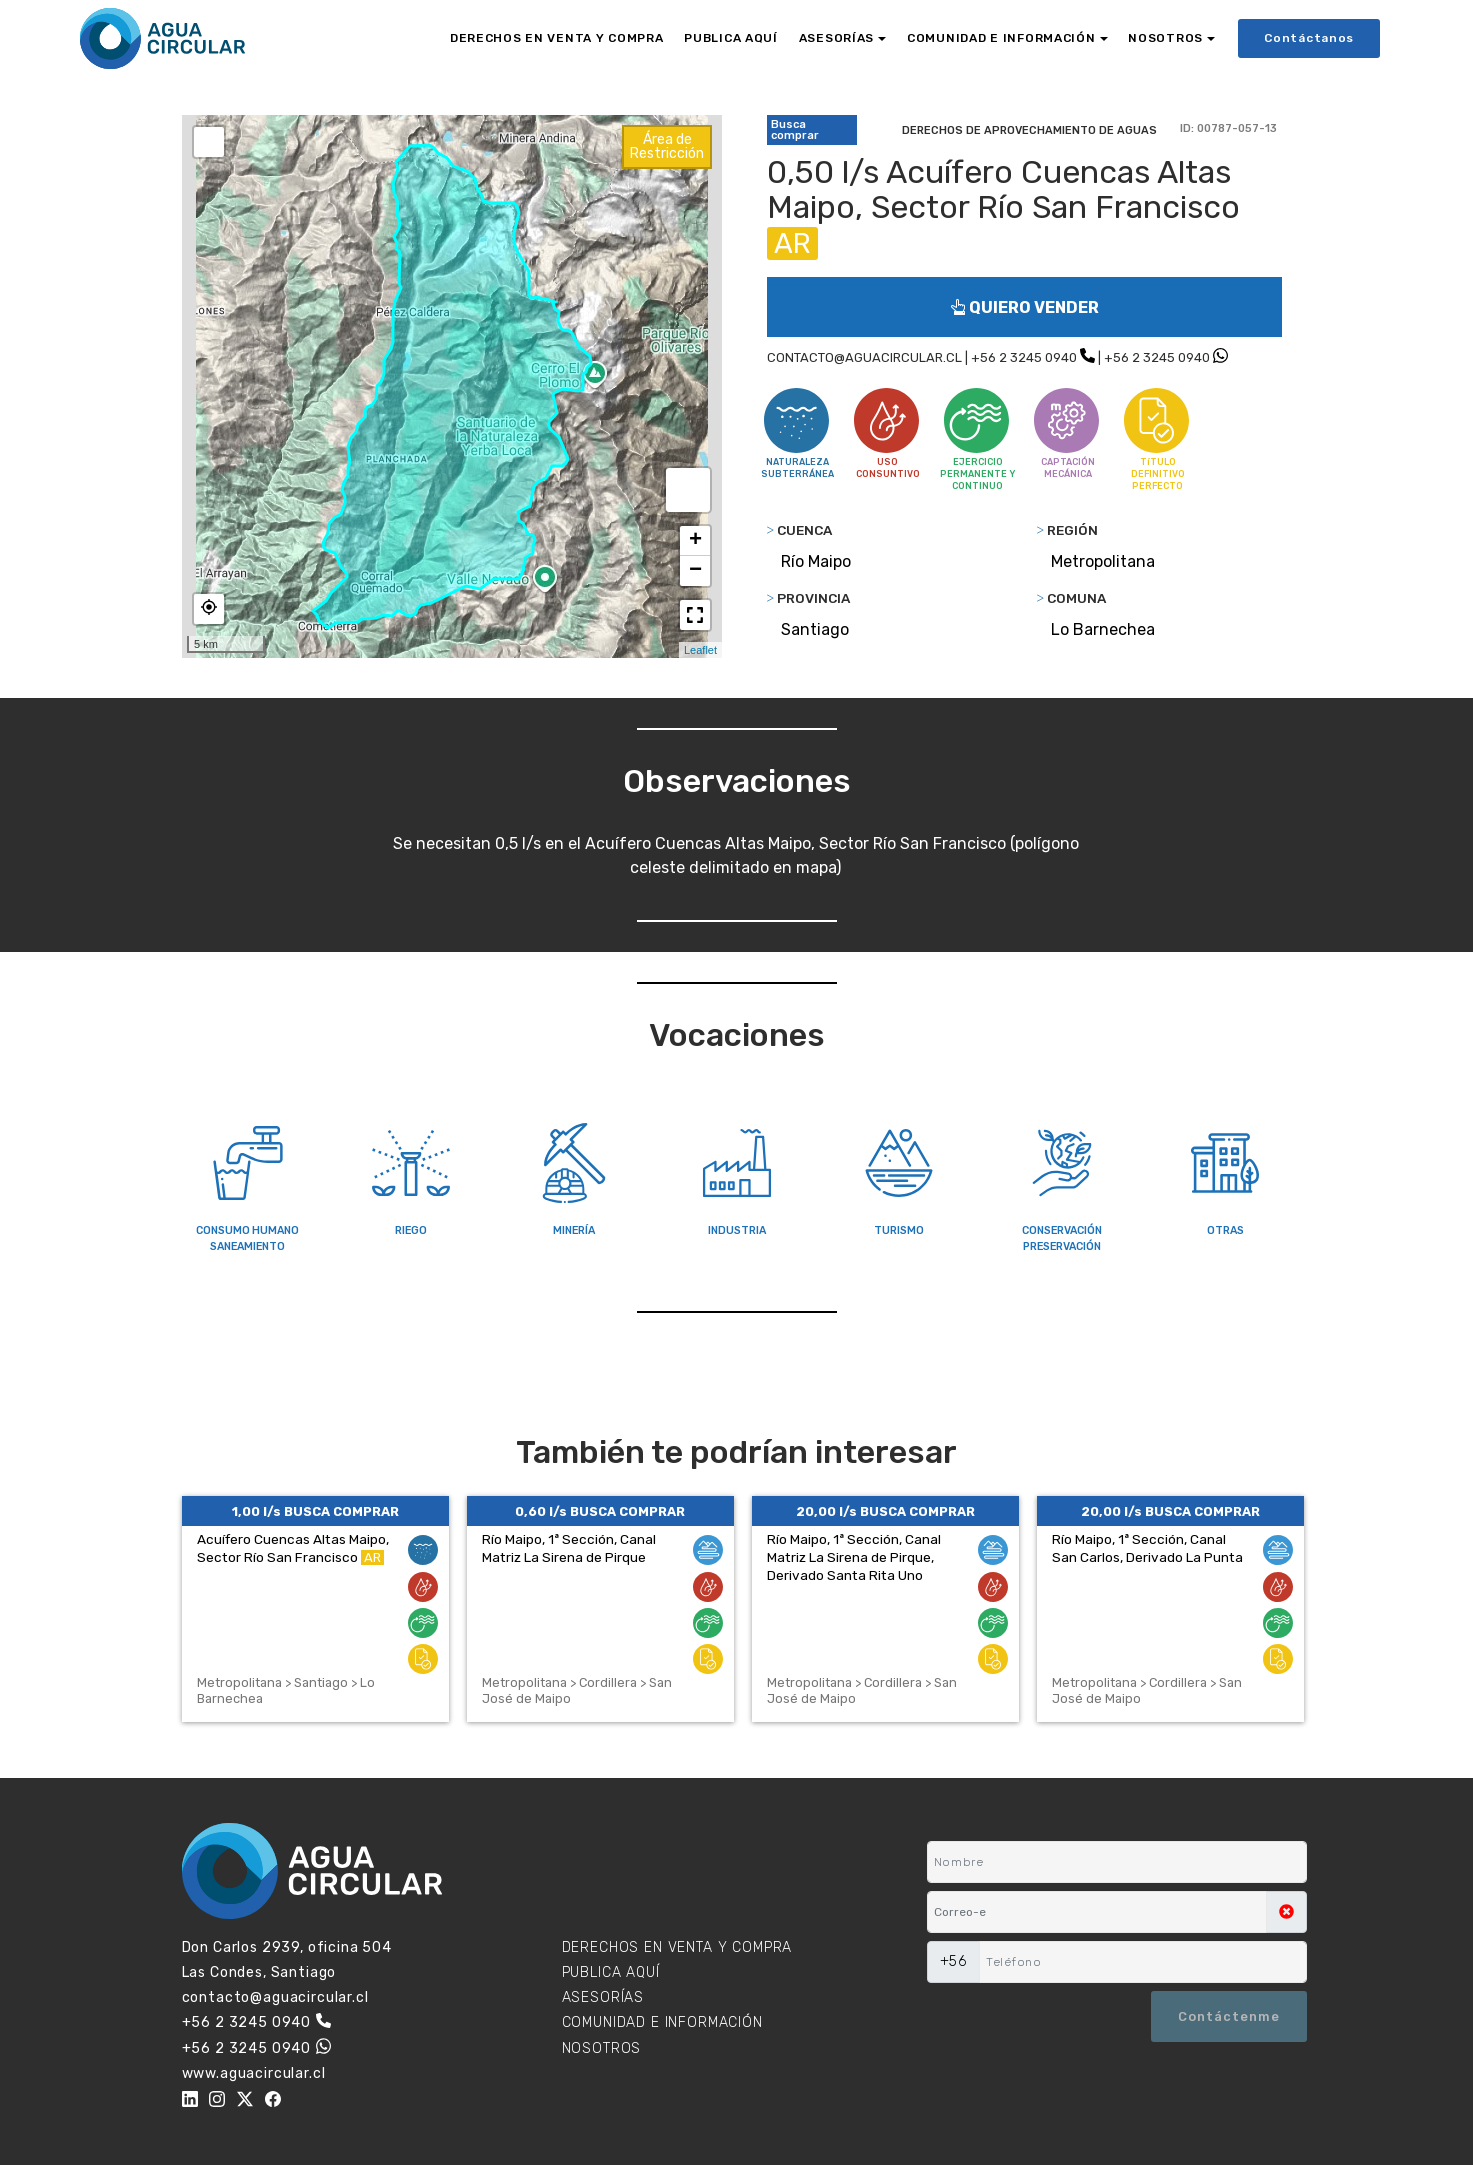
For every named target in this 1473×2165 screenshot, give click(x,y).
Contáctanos (1309, 38)
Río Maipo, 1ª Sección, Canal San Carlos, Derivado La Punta (1147, 1548)
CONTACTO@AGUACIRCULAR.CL (864, 357)
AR (792, 243)
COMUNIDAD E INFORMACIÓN (1001, 38)
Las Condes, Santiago (259, 1972)
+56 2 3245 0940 (1024, 357)
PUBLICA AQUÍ (731, 38)
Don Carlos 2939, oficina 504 (287, 1947)
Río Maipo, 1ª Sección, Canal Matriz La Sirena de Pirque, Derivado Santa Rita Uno (854, 1557)
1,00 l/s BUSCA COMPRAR (315, 1511)
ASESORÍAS (836, 38)
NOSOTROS (1165, 38)
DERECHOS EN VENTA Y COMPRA (557, 38)
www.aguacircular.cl (254, 2073)
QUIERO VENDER (1024, 307)
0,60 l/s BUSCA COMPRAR (600, 1511)
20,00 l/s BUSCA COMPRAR (885, 1511)
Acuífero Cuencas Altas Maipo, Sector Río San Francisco (293, 1548)
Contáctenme (1229, 2016)
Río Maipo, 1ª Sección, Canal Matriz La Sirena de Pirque (569, 1548)
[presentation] (1024, 2016)
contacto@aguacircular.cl (275, 1997)
